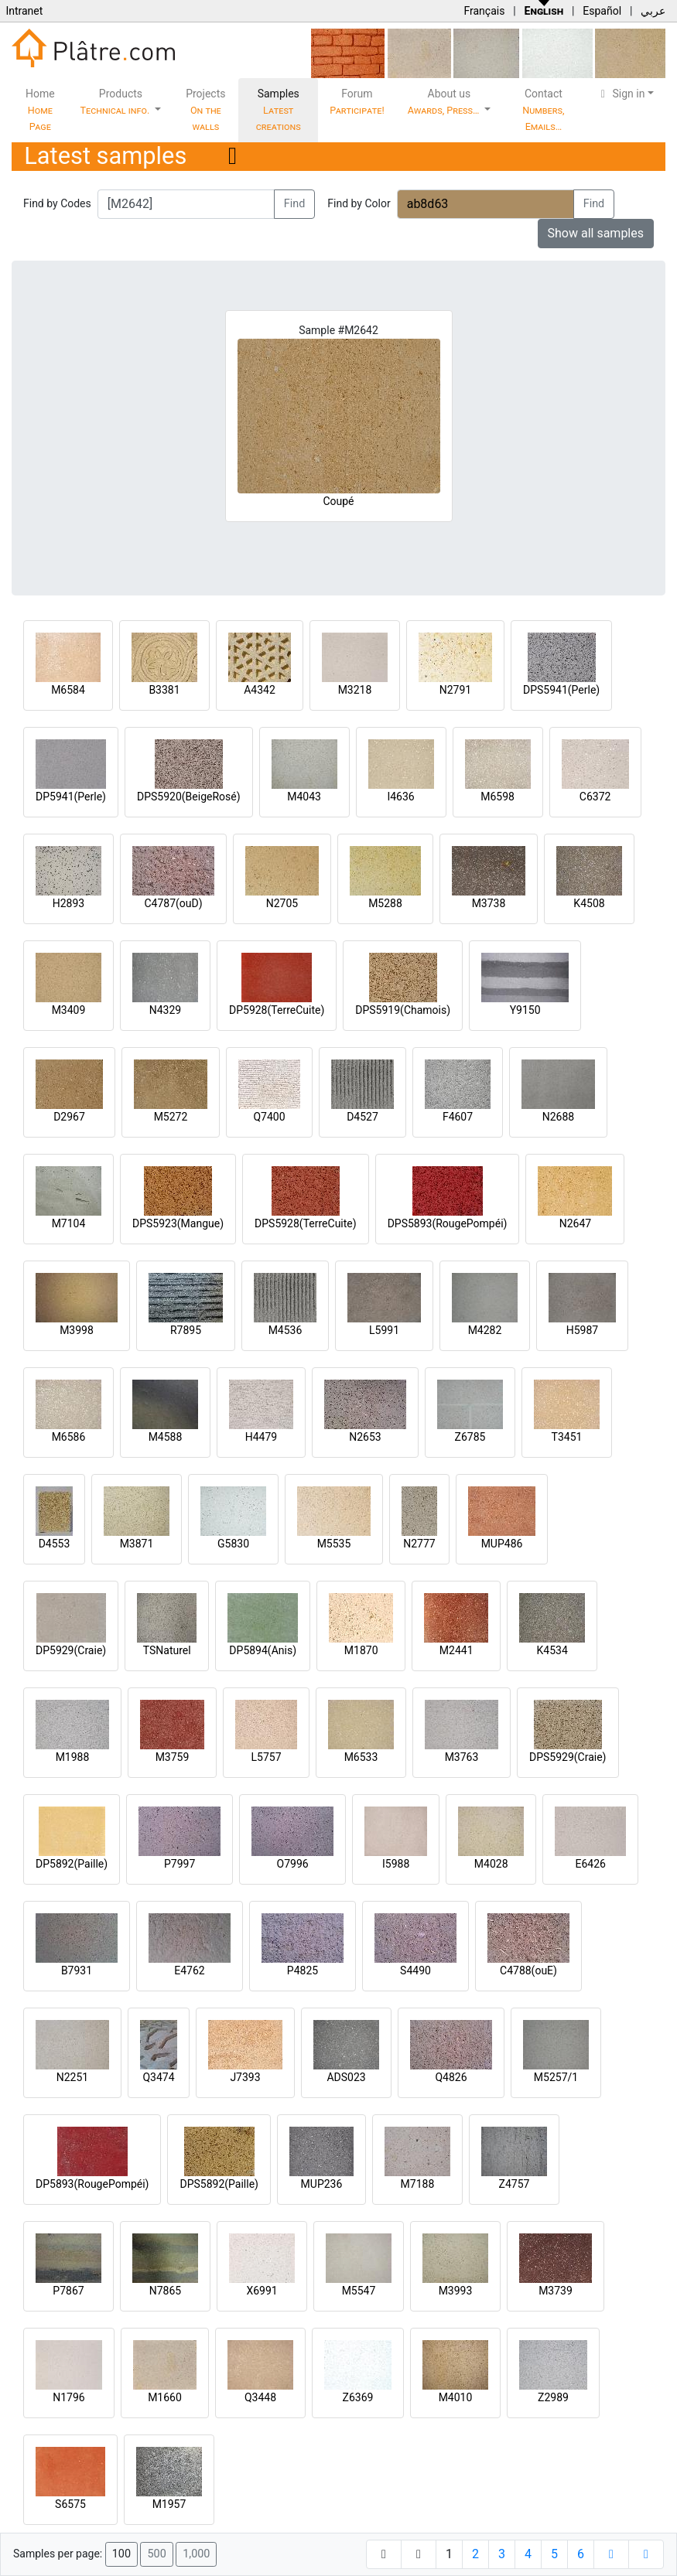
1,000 (196, 2554)
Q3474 (158, 2077)
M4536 (285, 1330)
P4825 (302, 1970)
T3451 (567, 1437)
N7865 (165, 2290)
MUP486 (502, 1543)
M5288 (385, 903)
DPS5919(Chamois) (402, 1010)
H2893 (68, 903)
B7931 (76, 1970)
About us (445, 101)
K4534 (552, 1650)
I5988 (395, 1864)
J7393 (245, 2077)
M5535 (334, 1543)
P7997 (179, 1864)
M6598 (497, 796)
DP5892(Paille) (72, 1864)
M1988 (73, 1757)
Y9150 (525, 1010)
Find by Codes (57, 203)
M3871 (137, 1543)
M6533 (361, 1757)
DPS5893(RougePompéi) (448, 1223)
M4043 (304, 796)
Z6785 (470, 1437)
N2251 (72, 2077)
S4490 (415, 1970)
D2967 (69, 1117)
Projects (205, 109)
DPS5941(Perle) (561, 690)
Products (116, 101)
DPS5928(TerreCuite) (306, 1223)
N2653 (365, 1437)
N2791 (455, 690)
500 (156, 2554)
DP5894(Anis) (262, 1650)
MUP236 (322, 2184)
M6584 (68, 690)
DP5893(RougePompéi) (92, 2184)
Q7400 (269, 1117)
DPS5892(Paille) (219, 2184)
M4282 (485, 1330)
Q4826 (451, 2077)
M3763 (462, 1757)
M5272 (171, 1117)
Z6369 (358, 2397)
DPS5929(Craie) (568, 1757)
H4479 (261, 1437)
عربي (653, 11)
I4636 (400, 796)
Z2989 (553, 2397)
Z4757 (514, 2184)
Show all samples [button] (596, 233)
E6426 (590, 1864)
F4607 (458, 1117)
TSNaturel (167, 1650)
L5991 (384, 1330)
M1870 (361, 1650)
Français (483, 11)
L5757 (266, 1757)
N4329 (165, 1010)
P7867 (68, 2290)
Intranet (24, 11)
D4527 (362, 1117)
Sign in (621, 93)
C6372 (595, 796)
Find (295, 203)
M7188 (418, 2184)
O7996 (293, 1864)
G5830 (233, 1543)
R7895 (185, 1330)
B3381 (164, 690)
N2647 (575, 1223)
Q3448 (260, 2397)
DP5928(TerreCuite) (276, 1010)
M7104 (69, 1223)
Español (602, 11)
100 (121, 2554)
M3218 (355, 690)
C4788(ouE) (528, 1970)
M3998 (77, 1330)
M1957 (169, 2504)
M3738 (489, 903)
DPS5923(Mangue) (178, 1223)
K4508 (588, 903)
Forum (357, 101)
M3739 (556, 2290)
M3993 (456, 2290)
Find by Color (358, 203)
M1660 (165, 2397)
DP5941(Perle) (71, 796)
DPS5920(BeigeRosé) (189, 796)
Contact (543, 109)
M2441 (456, 1650)
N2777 (419, 1543)
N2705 (282, 903)
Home (40, 109)
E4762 (189, 1970)
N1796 (68, 2397)
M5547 (359, 2290)
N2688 (558, 1117)
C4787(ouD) (173, 903)
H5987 (582, 1330)
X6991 (261, 2290)
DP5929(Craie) (71, 1650)
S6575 (70, 2504)
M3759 (173, 1757)
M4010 (456, 2397)
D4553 (54, 1543)
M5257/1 (556, 2077)
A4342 (259, 690)
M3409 (69, 1010)
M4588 (166, 1437)
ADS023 (346, 2077)
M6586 (69, 1437)
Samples (278, 109)
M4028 (491, 1864)
